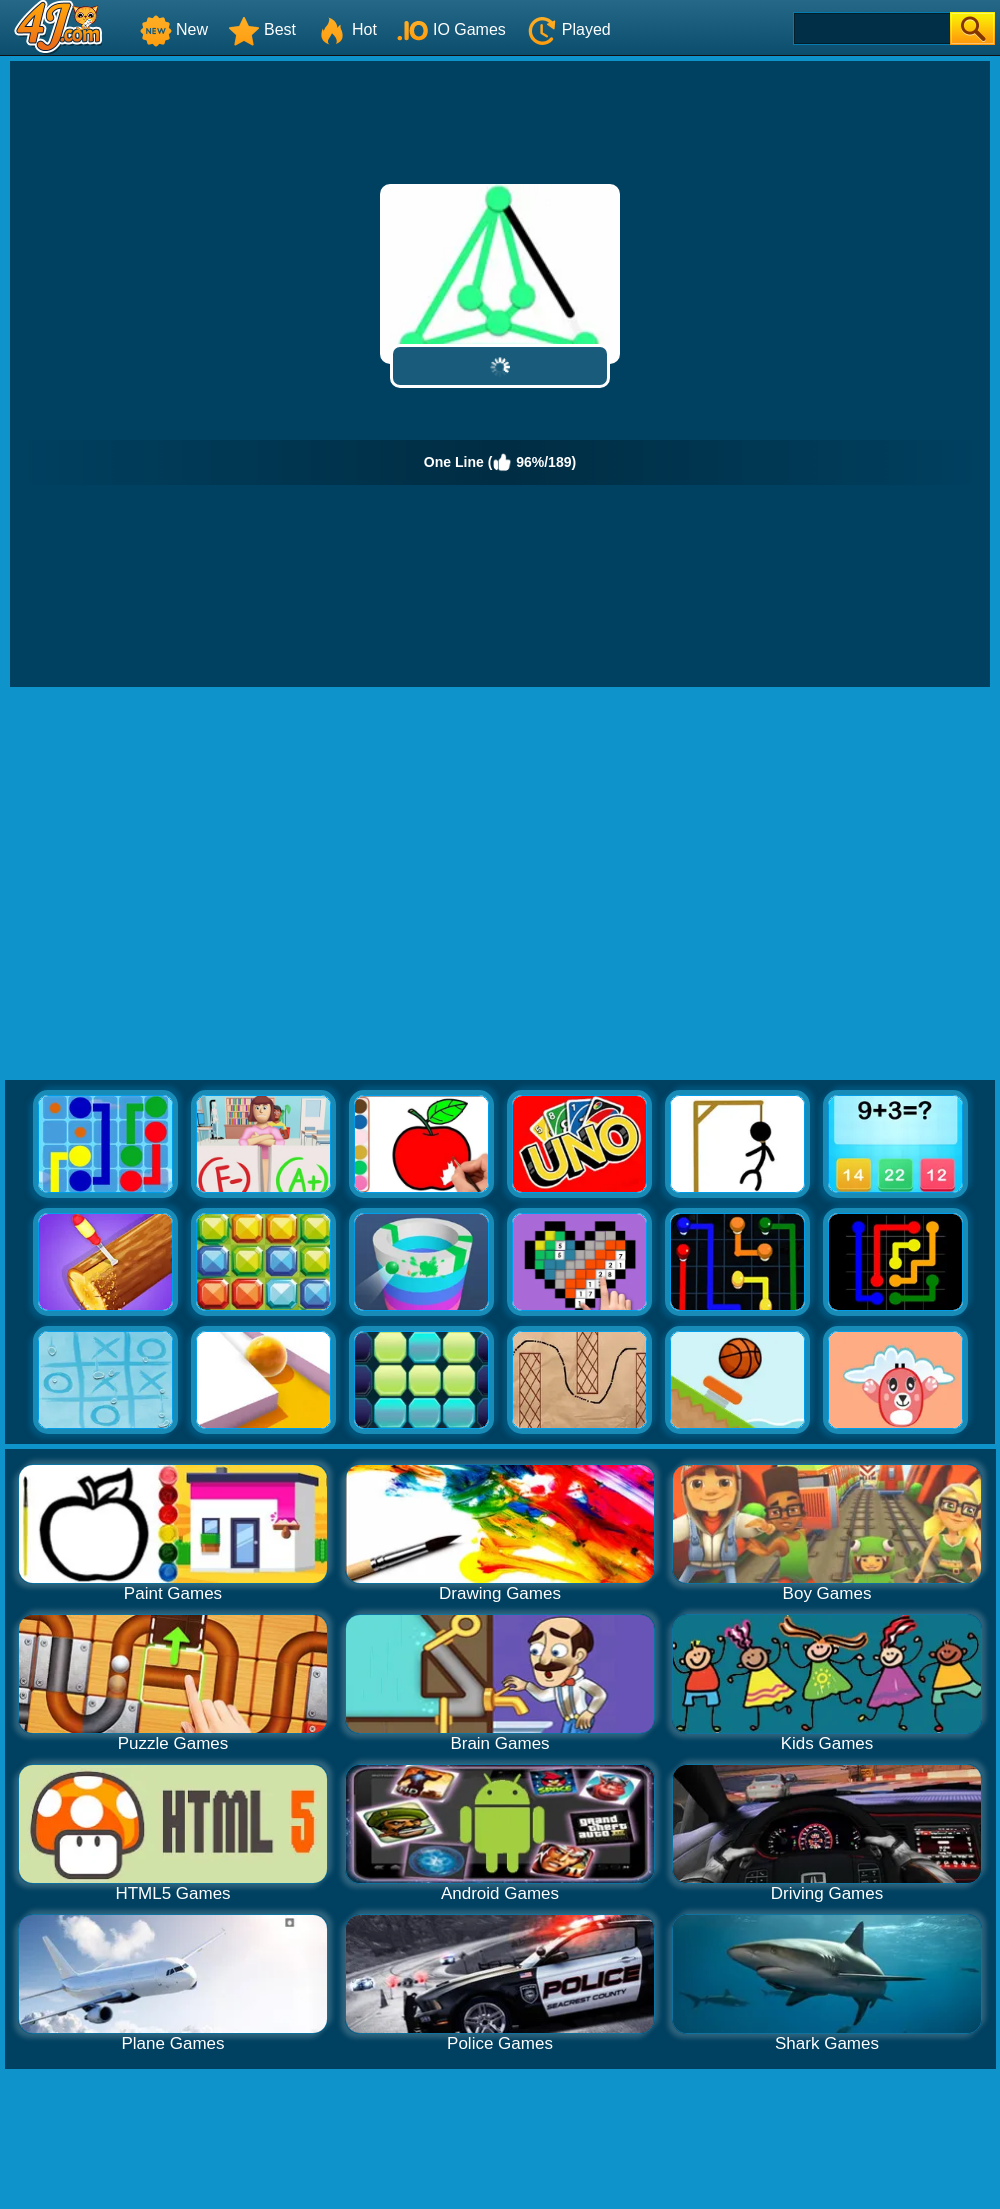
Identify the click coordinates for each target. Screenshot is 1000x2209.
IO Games (451, 29)
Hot (346, 29)
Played (568, 29)
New (174, 29)
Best (262, 29)
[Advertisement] (187, 884)
